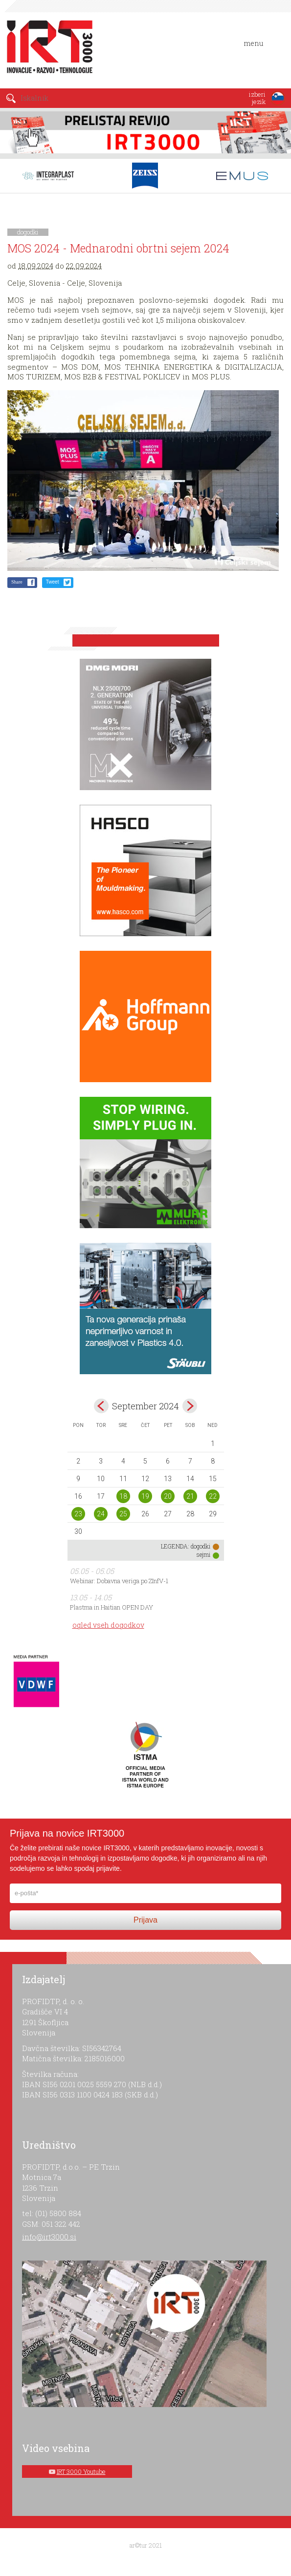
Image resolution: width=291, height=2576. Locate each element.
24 (101, 1514)
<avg (101, 1406)
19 (145, 1496)
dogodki (28, 232)
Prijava (145, 1920)
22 (213, 1496)
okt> (189, 1406)
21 (190, 1496)
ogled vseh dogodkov (108, 1625)
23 (78, 1514)
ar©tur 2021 (146, 2545)
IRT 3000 (46, 48)
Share (16, 582)
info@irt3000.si (49, 2236)
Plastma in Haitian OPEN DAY (111, 1607)
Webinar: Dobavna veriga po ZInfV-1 (119, 1580)
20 (168, 1496)
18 (123, 1496)
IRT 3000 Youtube (81, 2471)
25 (123, 1514)
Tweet (52, 582)
